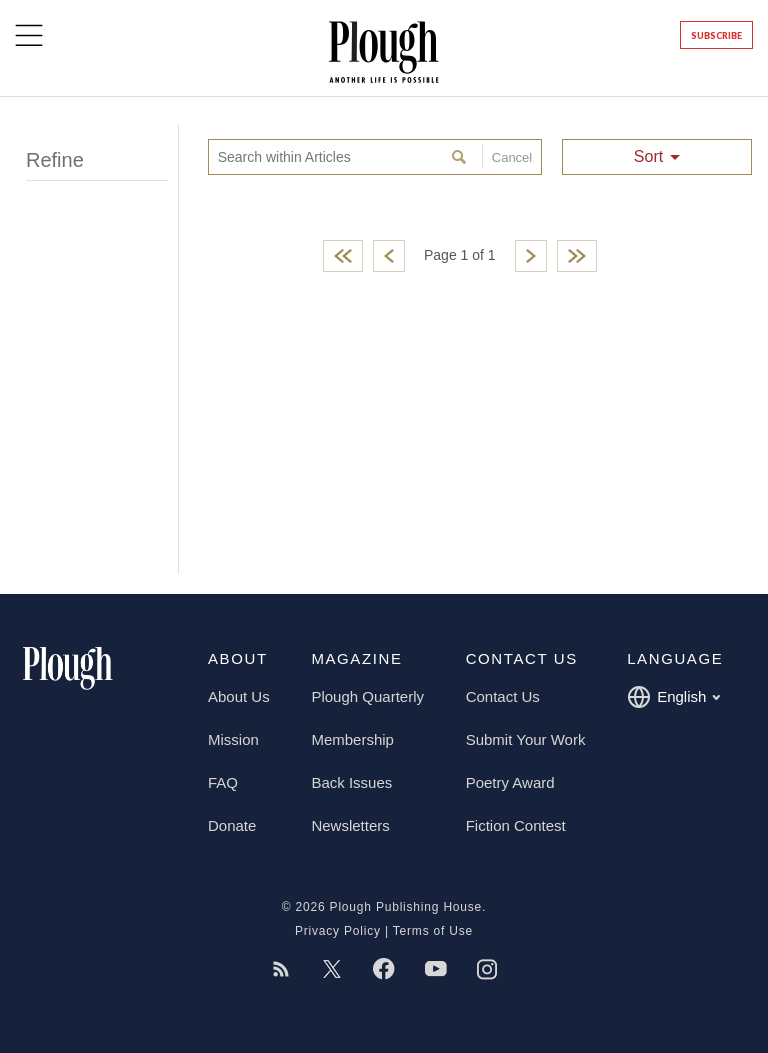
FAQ (223, 782)
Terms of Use (433, 931)
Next (531, 256)
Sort (648, 156)
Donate (232, 825)
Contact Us (503, 696)
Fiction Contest (516, 825)
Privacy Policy (338, 931)
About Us (239, 696)
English (673, 697)
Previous (389, 256)
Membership (352, 739)
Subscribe (716, 35)
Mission (233, 739)
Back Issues (351, 782)
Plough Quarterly (367, 696)
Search (461, 157)
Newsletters (350, 825)
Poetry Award (510, 782)
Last (577, 256)
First (343, 256)
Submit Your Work (526, 739)
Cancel (507, 157)
